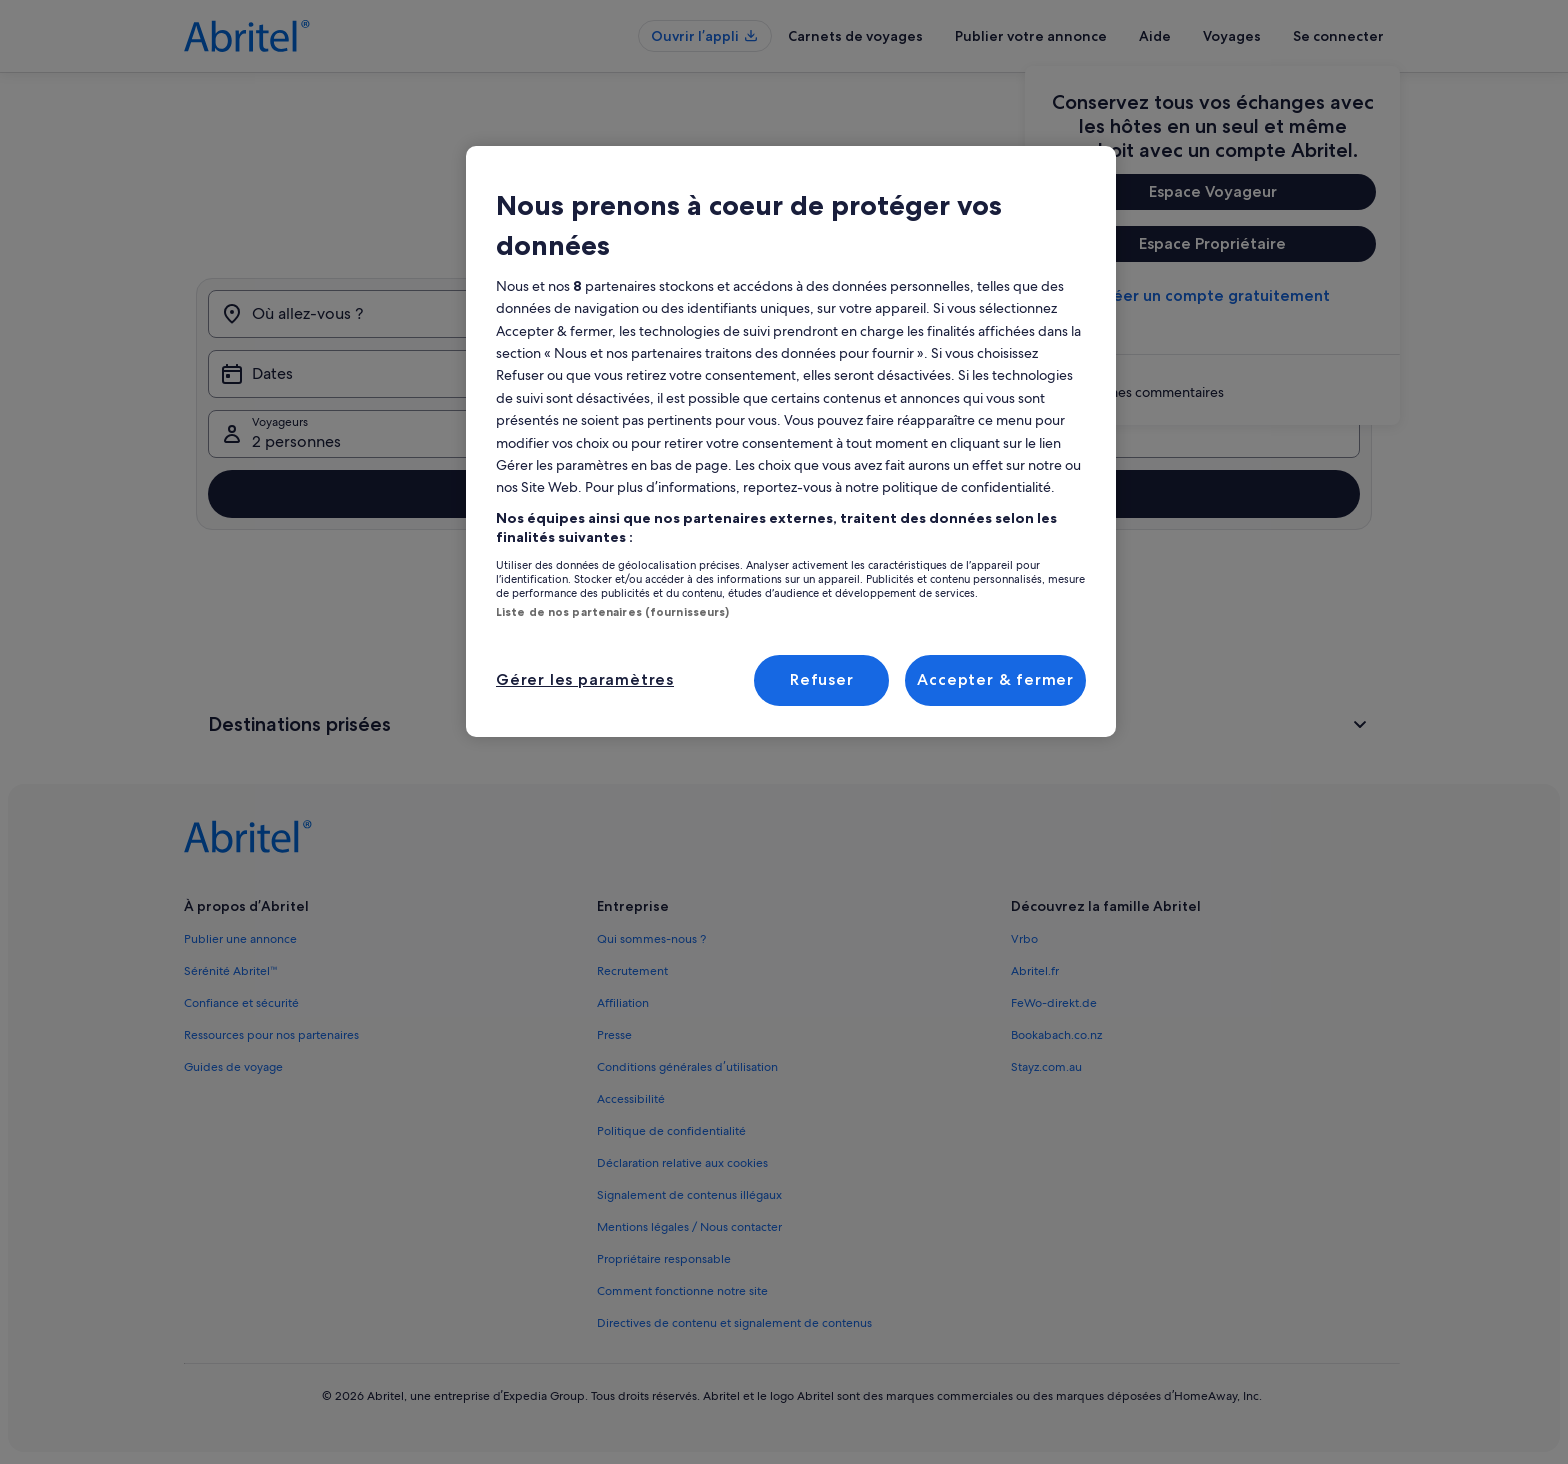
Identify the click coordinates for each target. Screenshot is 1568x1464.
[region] (791, 441)
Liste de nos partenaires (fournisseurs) (612, 612)
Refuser (822, 679)
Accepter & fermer (995, 679)
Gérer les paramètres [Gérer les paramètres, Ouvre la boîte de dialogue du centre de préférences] (585, 679)
